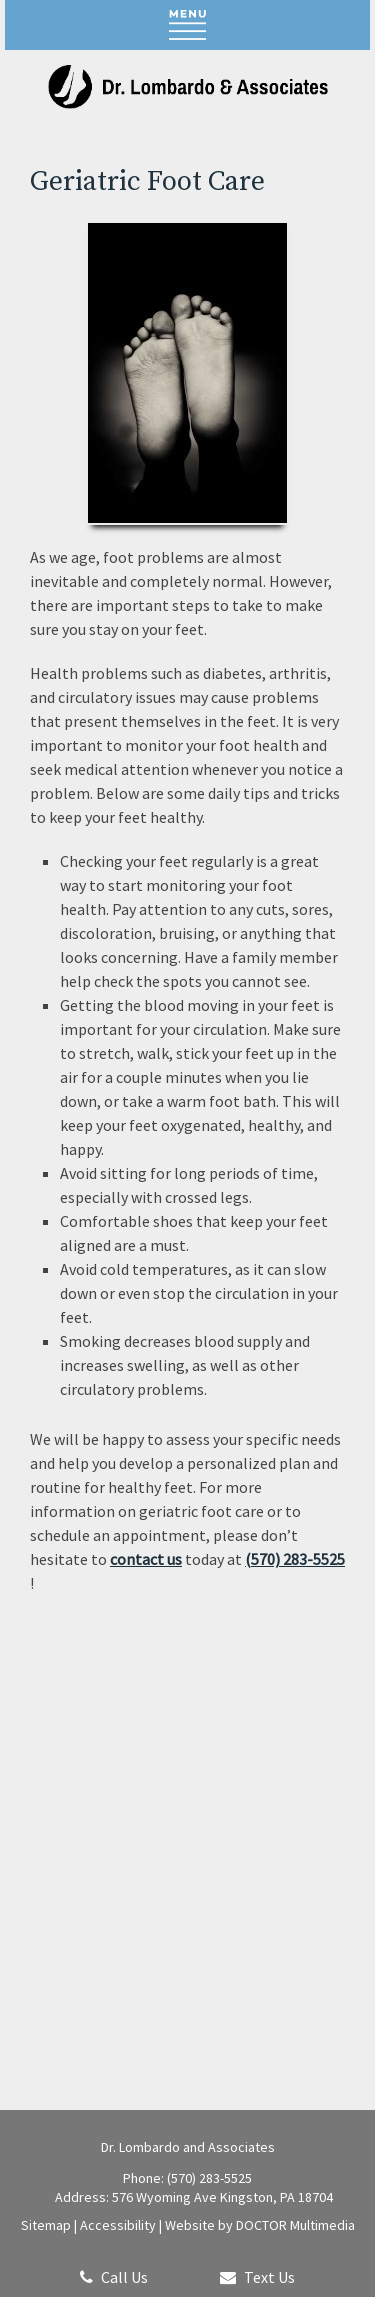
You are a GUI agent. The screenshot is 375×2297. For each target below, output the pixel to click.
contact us (146, 1559)
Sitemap (46, 2225)
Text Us (257, 2277)
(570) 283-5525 (295, 1559)
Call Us (114, 2277)
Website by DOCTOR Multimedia (260, 2225)
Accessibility (118, 2225)
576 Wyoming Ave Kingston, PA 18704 (222, 2197)
